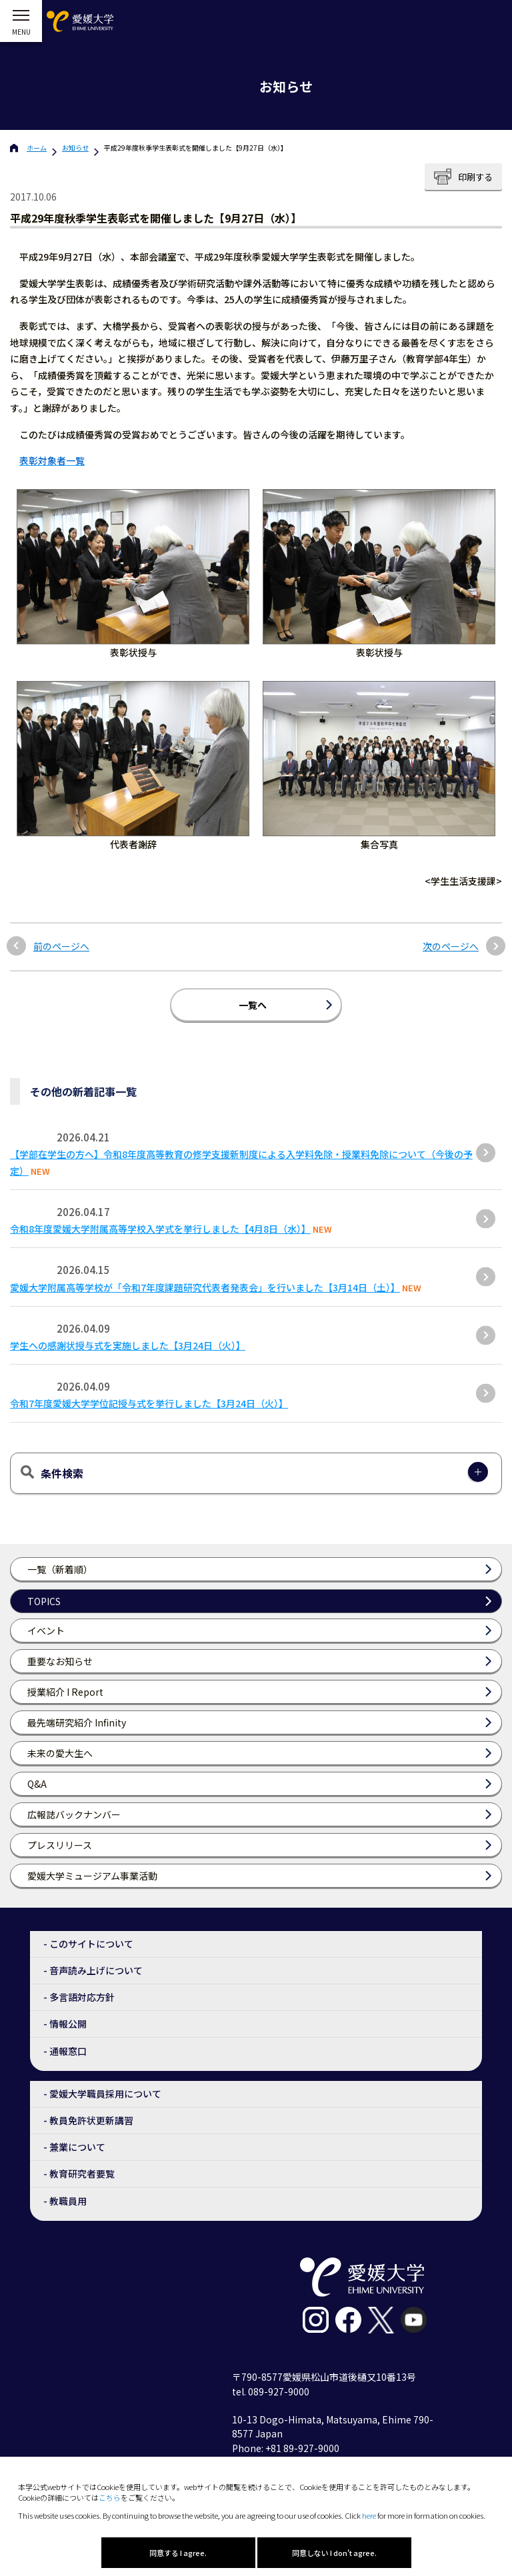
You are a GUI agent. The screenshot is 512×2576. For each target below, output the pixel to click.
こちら (110, 2497)
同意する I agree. (178, 2552)
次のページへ (451, 946)
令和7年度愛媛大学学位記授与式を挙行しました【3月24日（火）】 (149, 1403)
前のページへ (61, 946)
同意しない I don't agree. (334, 2552)
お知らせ (75, 148)
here (369, 2515)
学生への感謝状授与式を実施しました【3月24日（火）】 (127, 1345)
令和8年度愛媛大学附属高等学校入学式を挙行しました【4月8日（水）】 (160, 1228)
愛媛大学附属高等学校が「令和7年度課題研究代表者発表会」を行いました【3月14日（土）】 (205, 1287)
